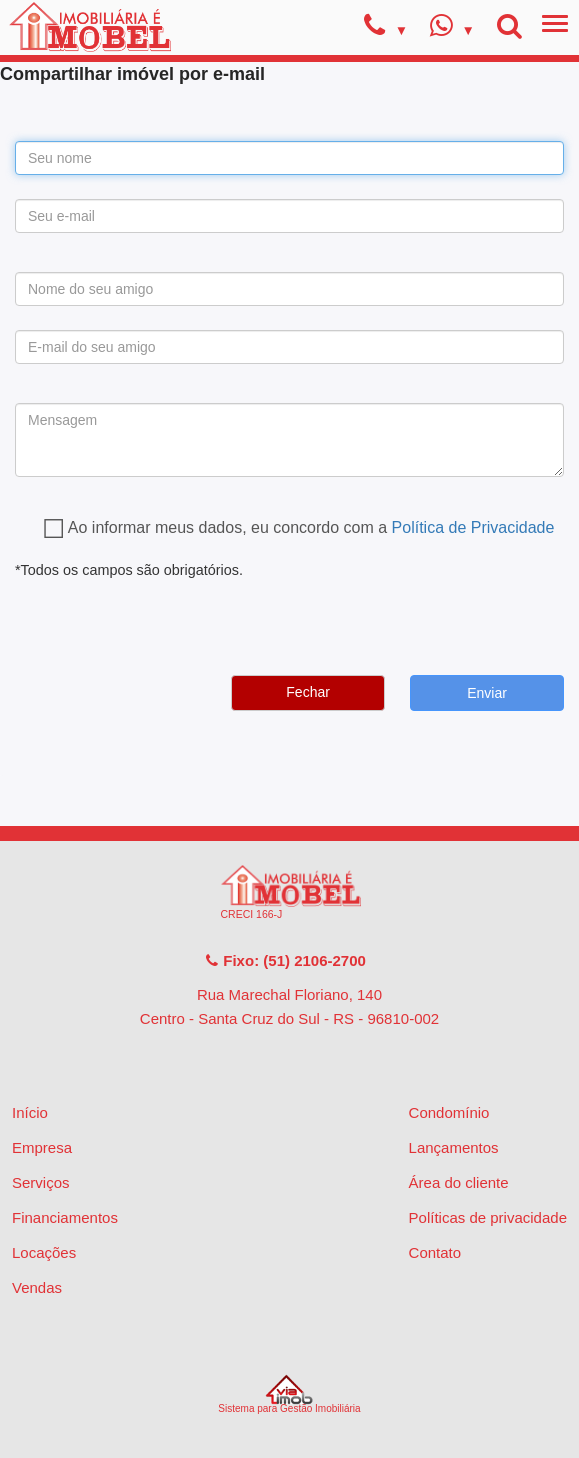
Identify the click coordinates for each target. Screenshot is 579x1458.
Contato (435, 1252)
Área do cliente (459, 1182)
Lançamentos (454, 1147)
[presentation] (167, 621)
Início (30, 1112)
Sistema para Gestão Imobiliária (289, 1394)
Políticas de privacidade (488, 1217)
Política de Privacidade (473, 527)
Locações (44, 1252)
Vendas (37, 1287)
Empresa (42, 1147)
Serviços (41, 1182)
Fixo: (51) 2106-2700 (285, 960)
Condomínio (449, 1112)
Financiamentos (65, 1217)
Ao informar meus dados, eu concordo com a (311, 527)
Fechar (308, 692)
